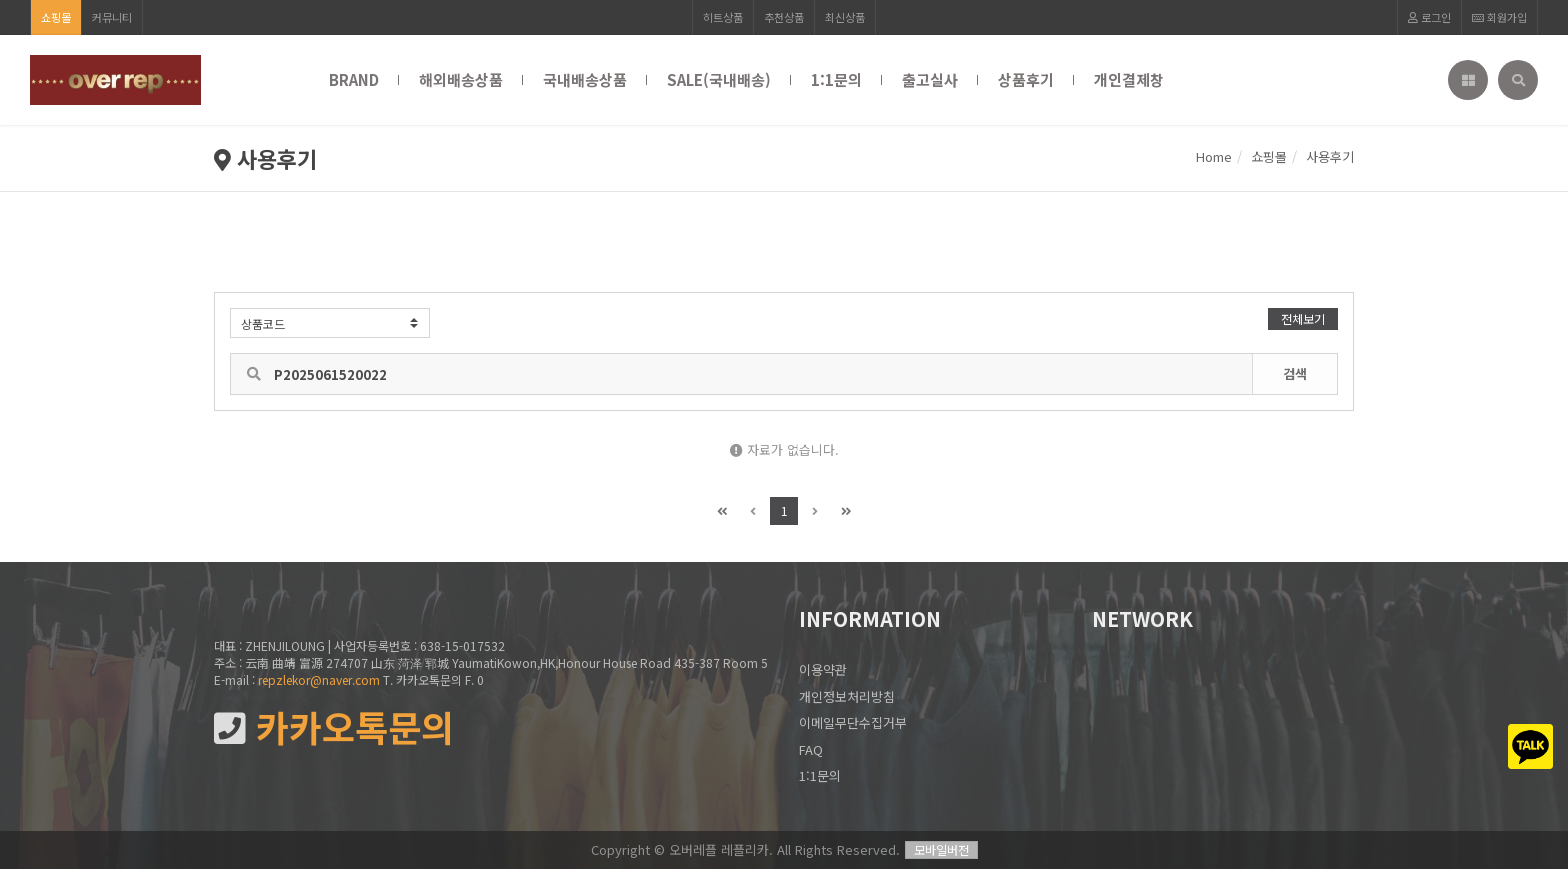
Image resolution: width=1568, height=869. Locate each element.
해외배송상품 (461, 79)
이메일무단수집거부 (853, 722)
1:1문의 (836, 79)
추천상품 (784, 17)
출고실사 (930, 79)
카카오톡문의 (334, 727)
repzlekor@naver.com (319, 679)
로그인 (1429, 17)
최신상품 (845, 17)
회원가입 (1499, 17)
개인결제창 (1129, 79)
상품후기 (1026, 79)
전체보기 (1303, 318)
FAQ (811, 749)
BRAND (354, 79)
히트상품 (723, 17)
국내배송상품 (585, 79)
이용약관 (823, 669)
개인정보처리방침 (847, 696)
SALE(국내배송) (719, 79)
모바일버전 (941, 849)
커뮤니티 (112, 17)
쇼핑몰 (56, 17)
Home (1214, 156)
